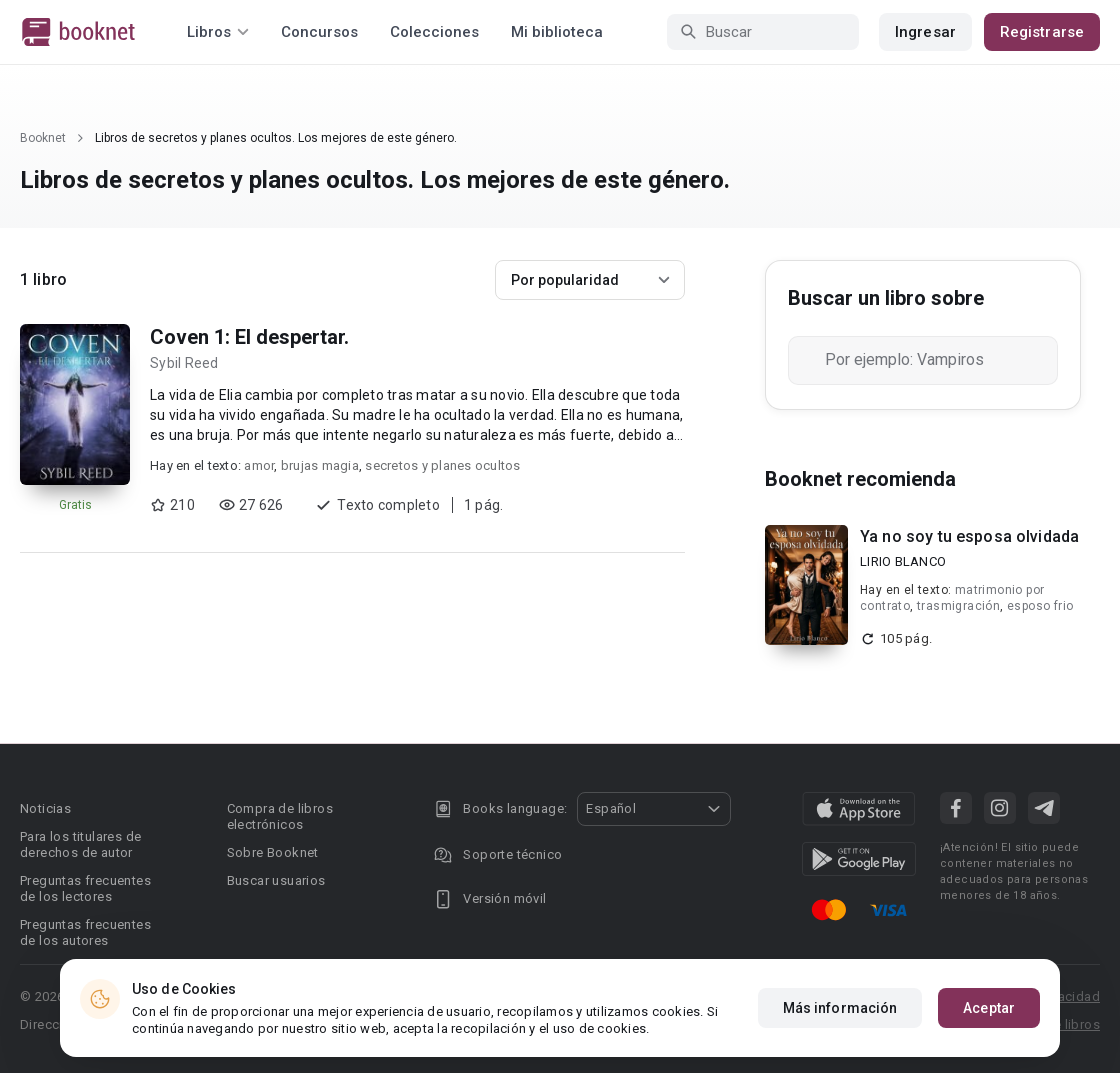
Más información (840, 1008)
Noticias (45, 808)
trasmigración (958, 606)
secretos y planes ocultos (442, 465)
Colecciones (434, 32)
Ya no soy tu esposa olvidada (969, 536)
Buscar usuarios (276, 880)
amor (259, 465)
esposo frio (1040, 606)
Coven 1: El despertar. (249, 337)
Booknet (43, 138)
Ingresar (925, 32)
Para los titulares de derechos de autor (80, 844)
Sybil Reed (184, 363)
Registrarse (1042, 32)
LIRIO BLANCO (903, 561)
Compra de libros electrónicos (280, 816)
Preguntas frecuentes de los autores (85, 932)
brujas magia (320, 465)
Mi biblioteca (557, 32)
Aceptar (989, 1008)
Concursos (319, 32)
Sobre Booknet (273, 852)
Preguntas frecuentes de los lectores (85, 888)
